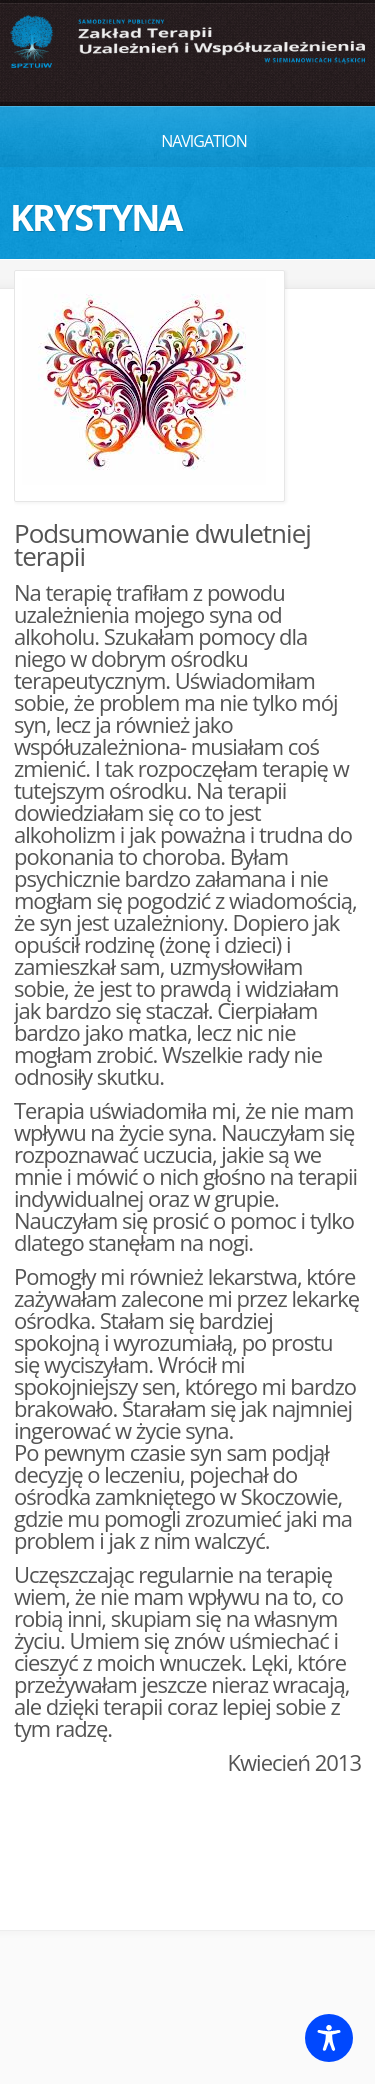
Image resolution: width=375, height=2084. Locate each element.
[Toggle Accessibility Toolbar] (329, 2038)
